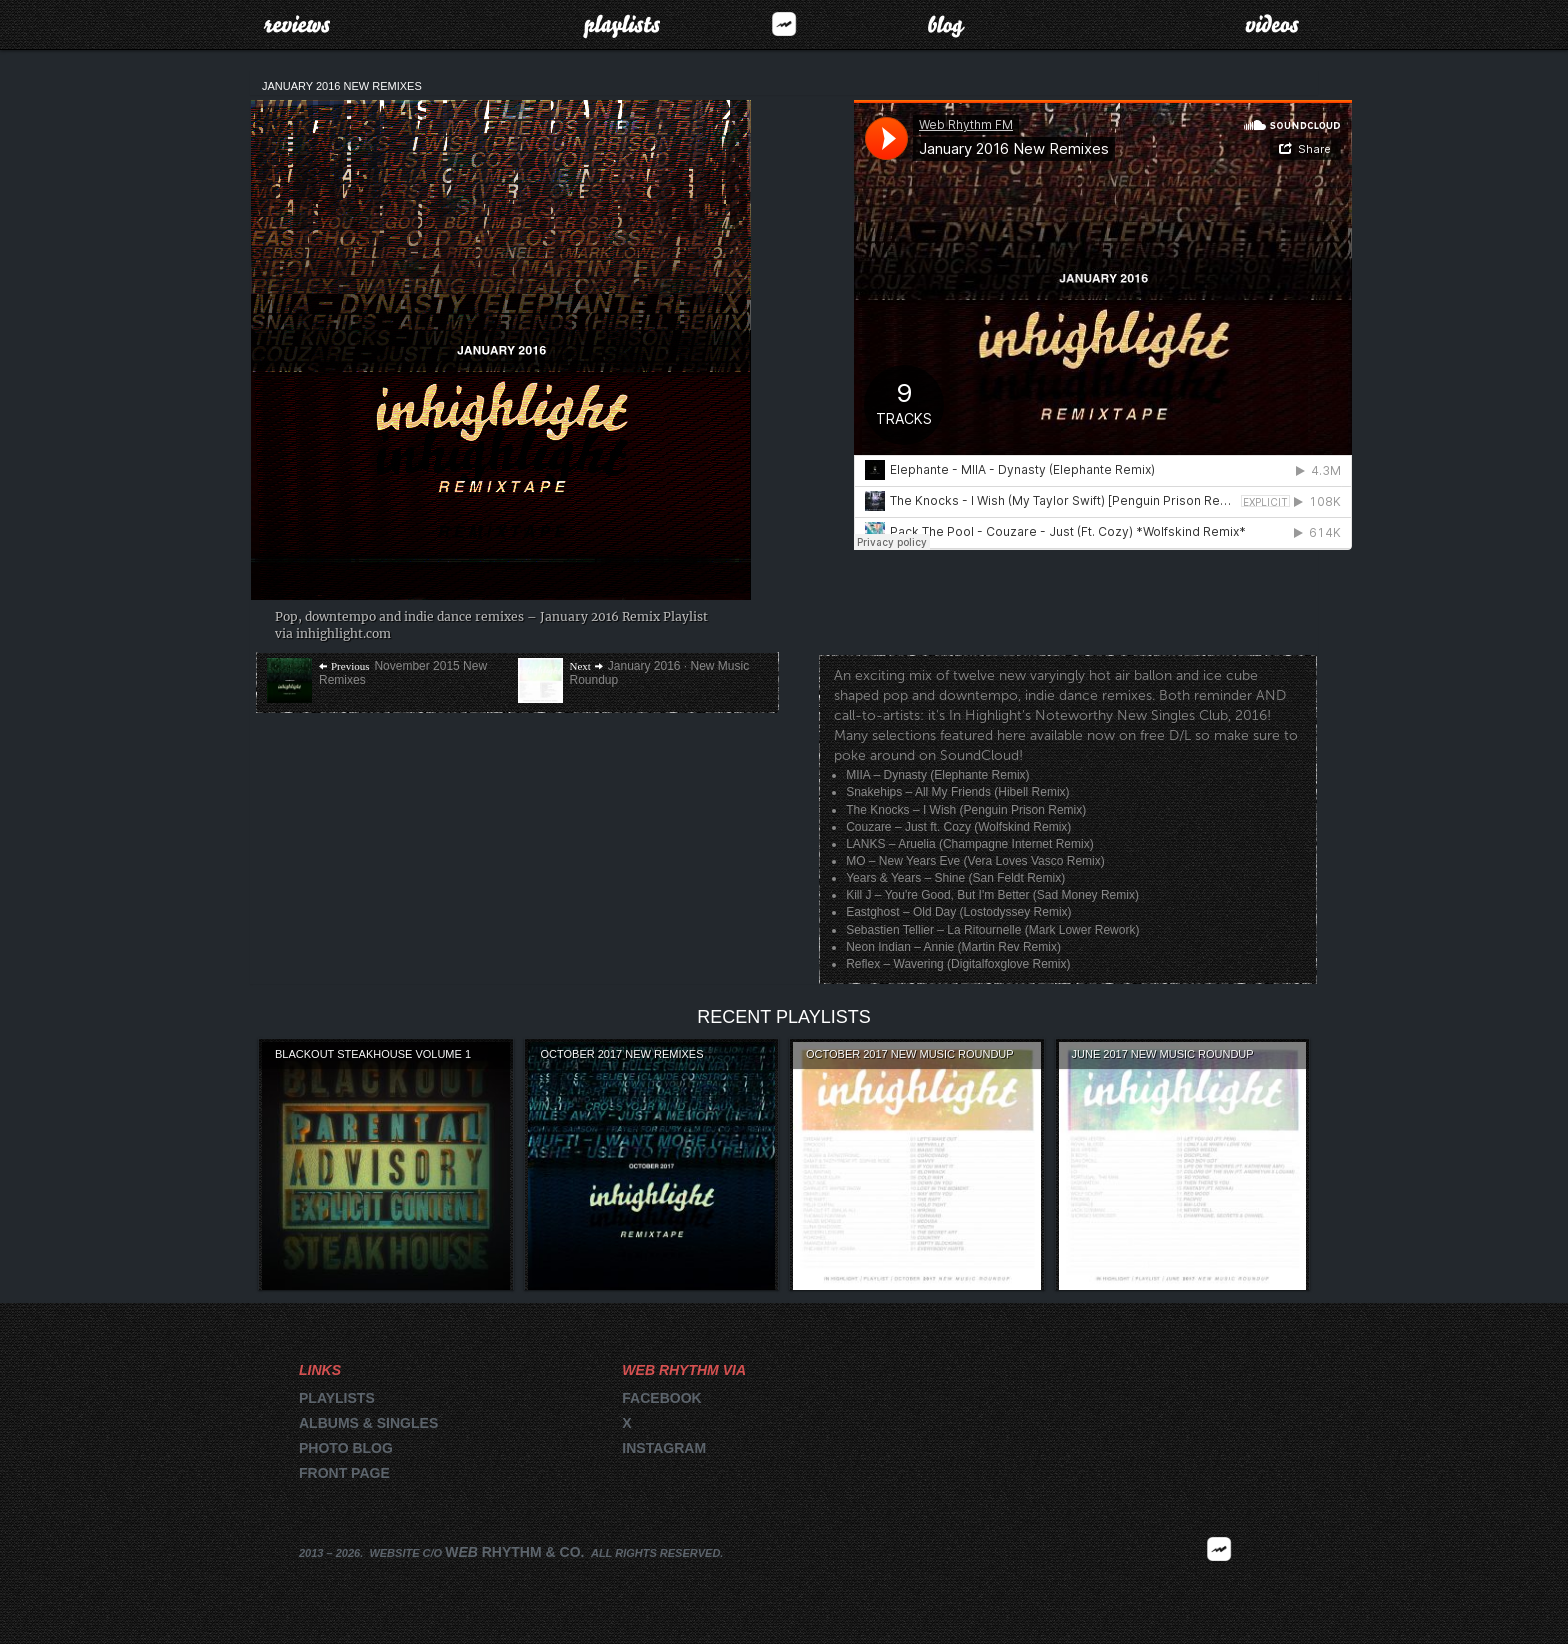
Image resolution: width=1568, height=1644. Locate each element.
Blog (946, 24)
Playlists (621, 24)
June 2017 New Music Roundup (1163, 1054)
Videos (1272, 24)
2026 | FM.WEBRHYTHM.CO (1219, 1578)
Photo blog (346, 1448)
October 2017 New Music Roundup (910, 1054)
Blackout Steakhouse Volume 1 (373, 1054)
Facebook (661, 1398)
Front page (344, 1473)
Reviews (296, 24)
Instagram (664, 1448)
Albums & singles (368, 1423)
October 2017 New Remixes (622, 1054)
